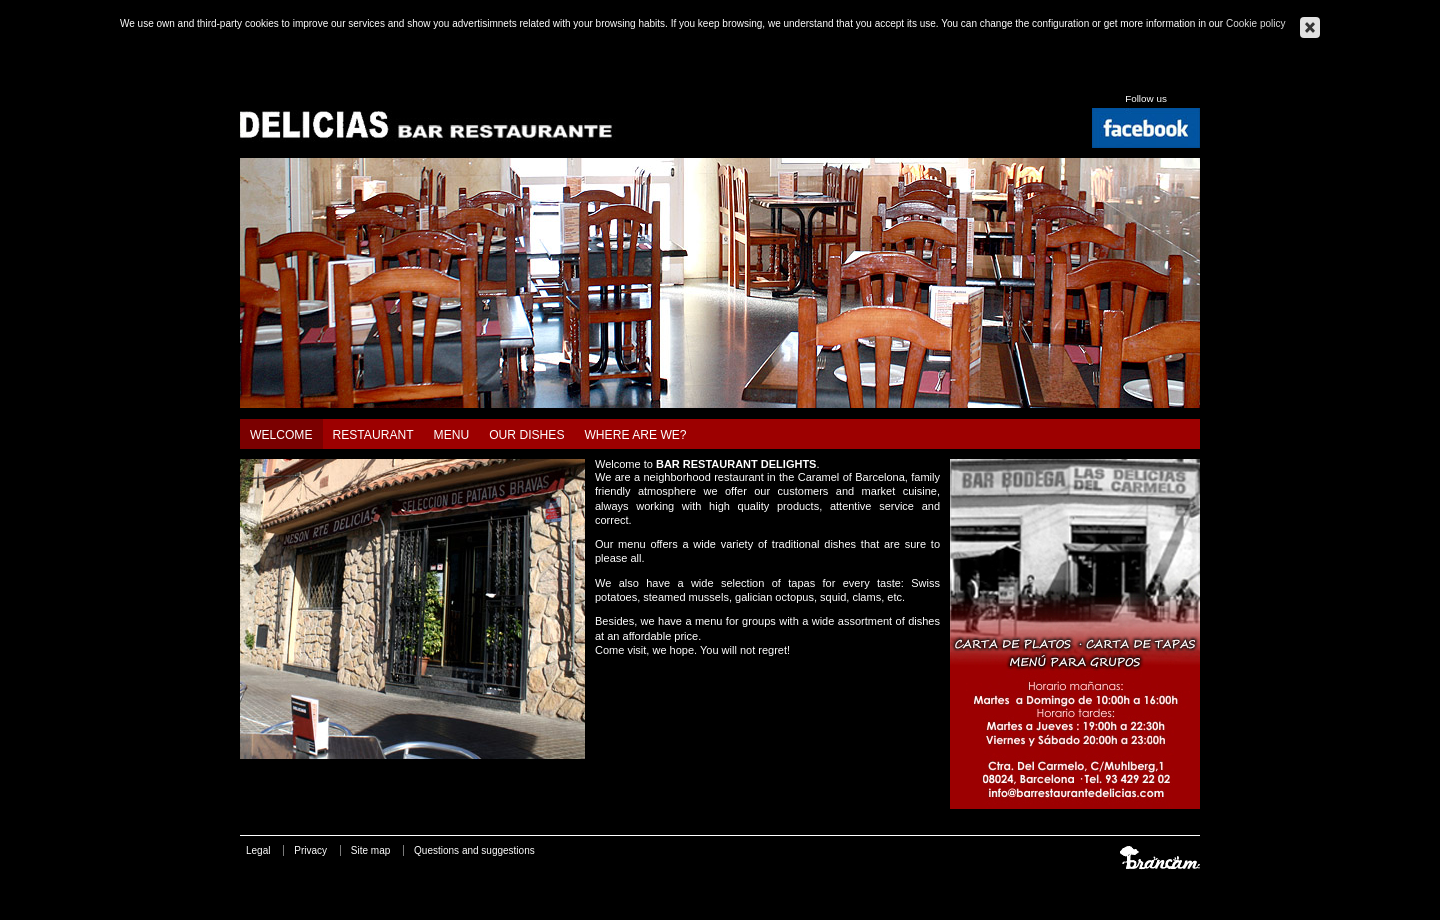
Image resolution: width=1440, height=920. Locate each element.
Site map (370, 850)
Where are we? (635, 435)
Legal (258, 850)
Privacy (310, 850)
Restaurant (373, 435)
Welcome (281, 435)
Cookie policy (1255, 23)
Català (1120, 76)
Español (1144, 76)
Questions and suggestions (474, 850)
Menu (452, 435)
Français (1192, 76)
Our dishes (526, 435)
